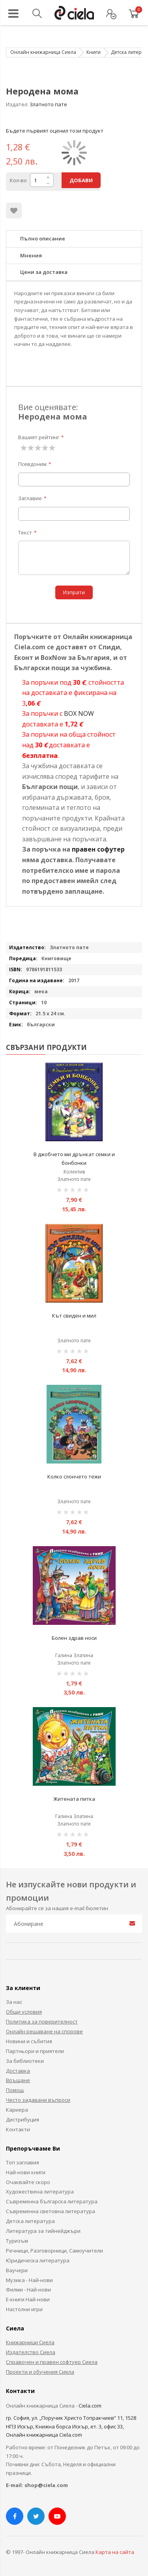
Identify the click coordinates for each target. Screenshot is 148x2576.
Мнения (31, 255)
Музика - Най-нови (29, 2280)
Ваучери (17, 2270)
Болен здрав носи (74, 1637)
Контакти (18, 2129)
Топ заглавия (22, 2162)
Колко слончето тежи (74, 1476)
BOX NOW (79, 713)
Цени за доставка (43, 271)
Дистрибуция (22, 2119)
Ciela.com (90, 2405)
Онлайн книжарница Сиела (43, 52)
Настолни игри (24, 2309)
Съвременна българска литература (51, 2201)
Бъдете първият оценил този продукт (54, 130)
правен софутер (98, 849)
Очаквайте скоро (28, 2182)
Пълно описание (42, 238)
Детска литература (30, 2221)
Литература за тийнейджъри (43, 2230)
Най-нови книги (25, 2172)
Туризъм (17, 2240)
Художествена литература (40, 2191)
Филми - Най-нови (28, 2289)
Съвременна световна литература (50, 2211)
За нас (14, 2001)
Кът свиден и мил (74, 1315)
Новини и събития (29, 2041)
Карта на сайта (115, 2552)
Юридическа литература (37, 2260)
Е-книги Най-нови (28, 2299)
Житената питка (74, 1798)
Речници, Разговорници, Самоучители (54, 2250)
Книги (93, 52)
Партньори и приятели (35, 2051)
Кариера (17, 2109)
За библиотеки (25, 2060)
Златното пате (48, 104)
